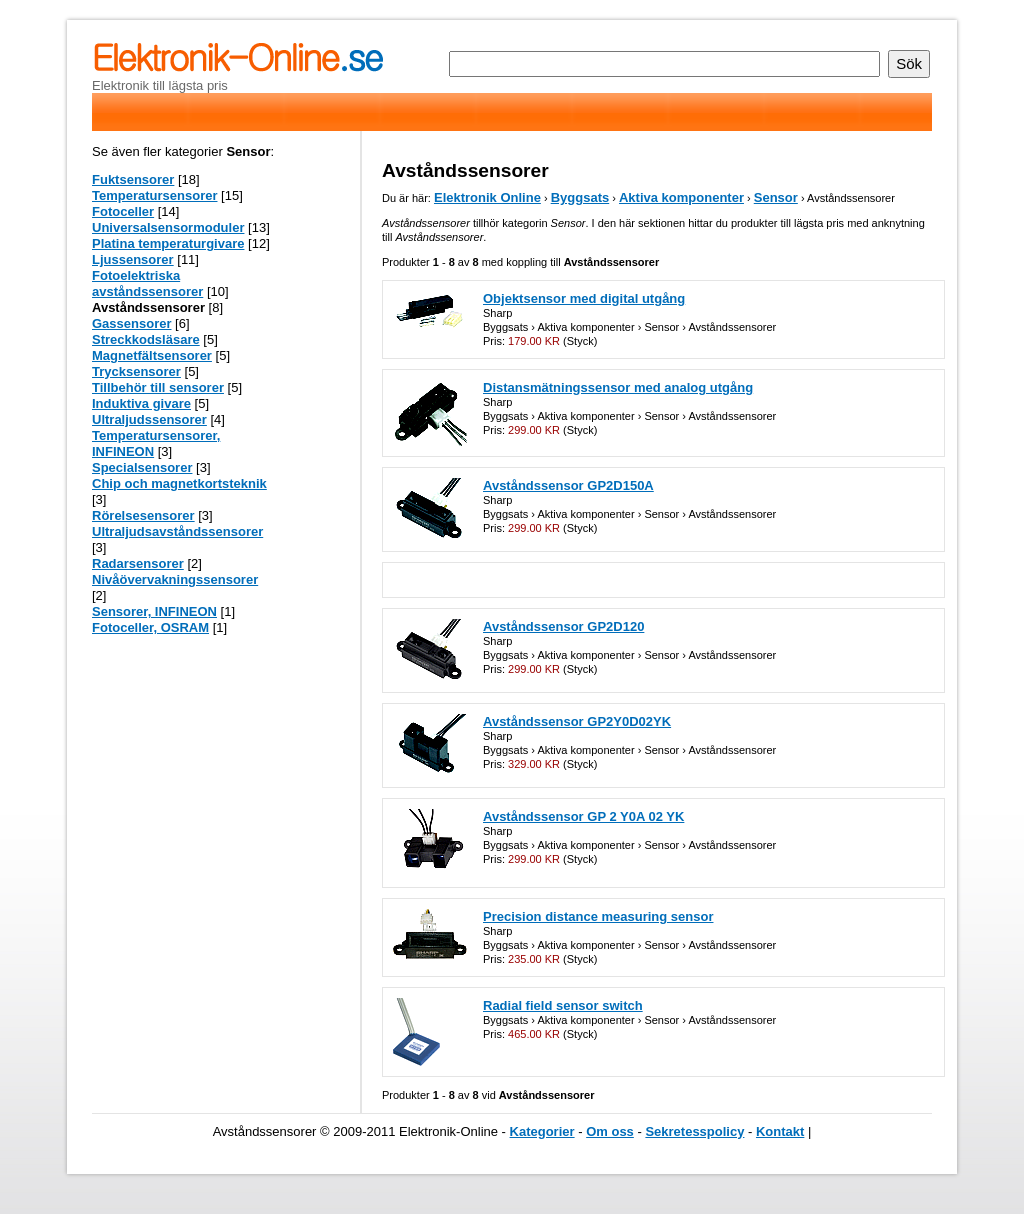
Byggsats (580, 197)
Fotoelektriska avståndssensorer (147, 283)
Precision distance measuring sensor (598, 916)
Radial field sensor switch (563, 1005)
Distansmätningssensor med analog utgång (618, 387)
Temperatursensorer (154, 195)
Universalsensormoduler (168, 227)
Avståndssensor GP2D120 (563, 626)
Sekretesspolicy (694, 1131)
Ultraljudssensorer (149, 419)
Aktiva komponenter (681, 197)
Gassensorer (132, 323)
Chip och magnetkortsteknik (179, 483)
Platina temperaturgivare (168, 243)
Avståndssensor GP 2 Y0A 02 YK (583, 816)
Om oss (610, 1131)
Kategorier (542, 1131)
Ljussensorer (133, 259)
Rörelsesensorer (143, 515)
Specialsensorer (142, 467)
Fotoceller (123, 211)
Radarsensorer (138, 563)
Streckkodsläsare (146, 339)
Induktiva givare (141, 403)
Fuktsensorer (133, 179)
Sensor (776, 197)
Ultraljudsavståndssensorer (177, 531)
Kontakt (780, 1131)
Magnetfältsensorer (152, 355)
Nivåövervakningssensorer (175, 579)
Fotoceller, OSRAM (150, 627)
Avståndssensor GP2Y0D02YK (577, 721)
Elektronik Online (487, 197)
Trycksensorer (136, 371)
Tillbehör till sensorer (158, 387)
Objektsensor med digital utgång (584, 298)
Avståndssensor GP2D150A (568, 485)
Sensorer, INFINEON (154, 611)
